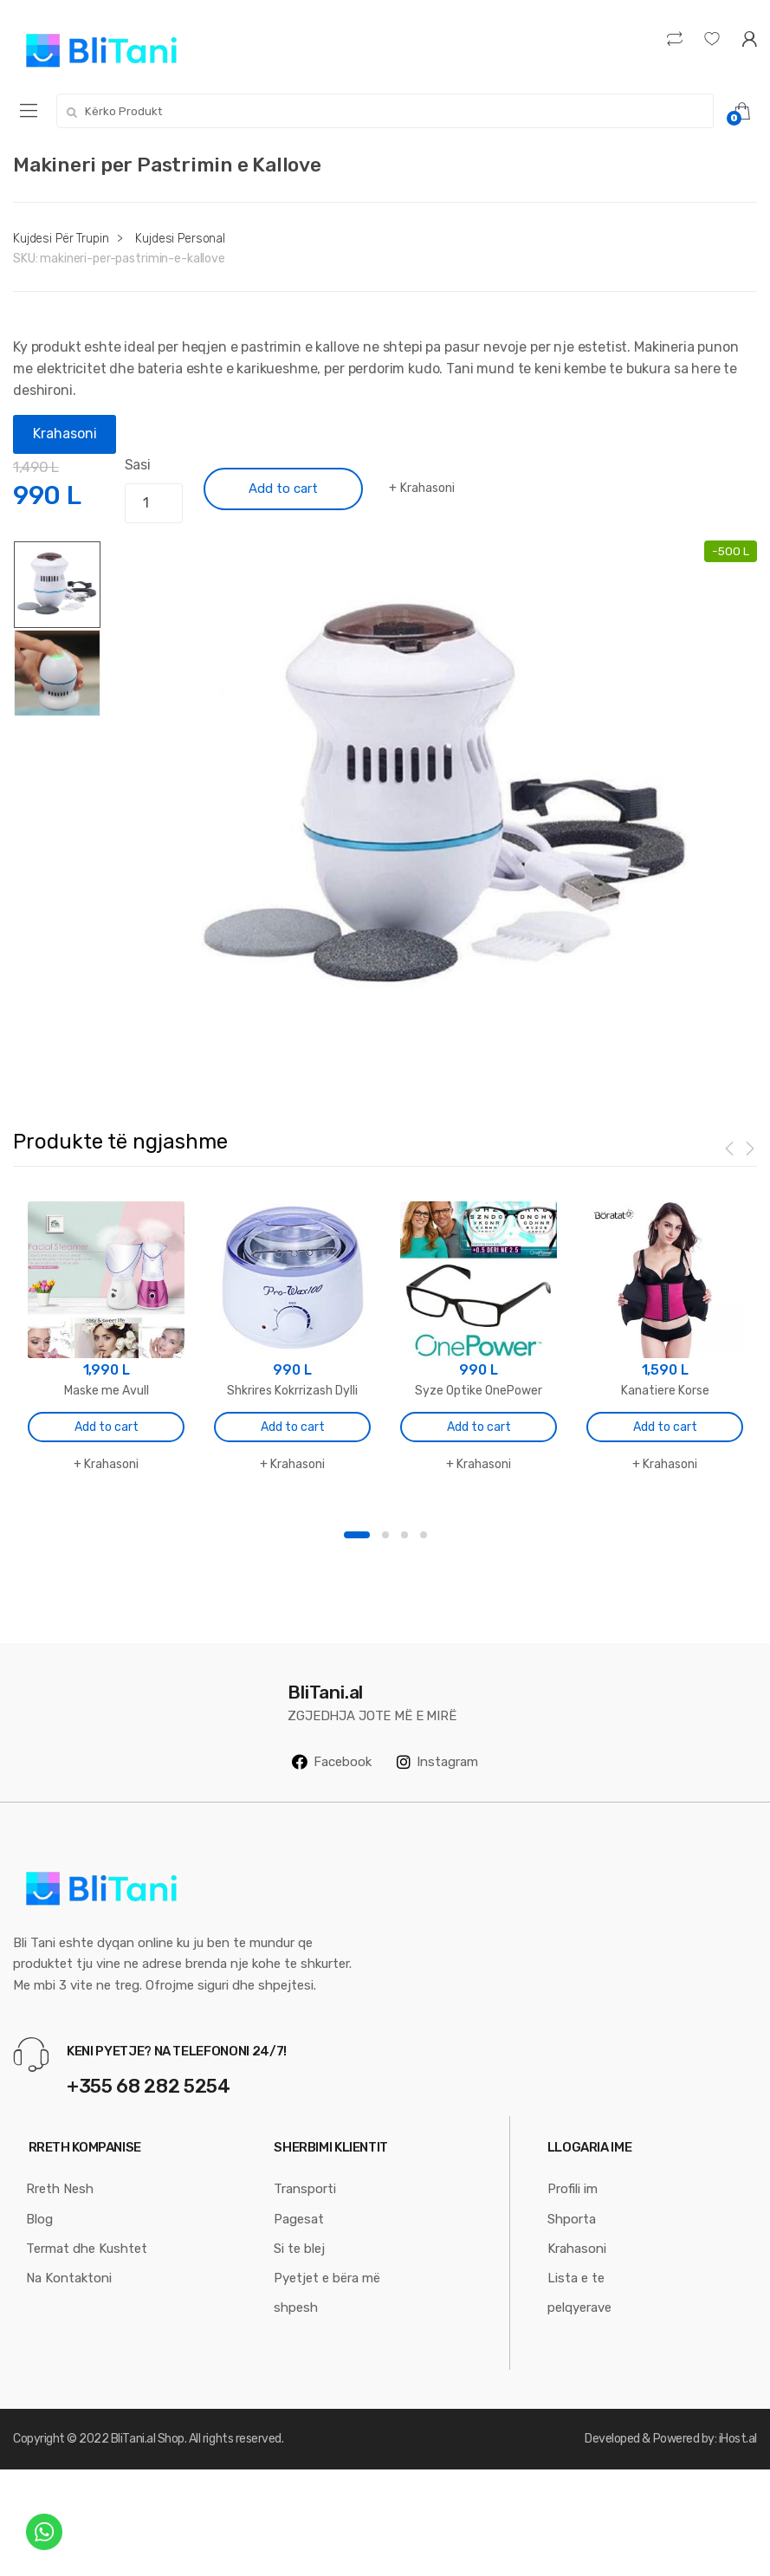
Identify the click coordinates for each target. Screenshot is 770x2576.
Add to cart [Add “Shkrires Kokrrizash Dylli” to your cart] (293, 1427)
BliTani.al (133, 2438)
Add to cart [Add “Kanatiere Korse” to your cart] (665, 1427)
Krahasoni (65, 433)
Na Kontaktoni (69, 2278)
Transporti (305, 2189)
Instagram (437, 1762)
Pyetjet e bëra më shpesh (327, 2292)
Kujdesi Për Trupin (60, 238)
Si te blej (299, 2248)
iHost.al (738, 2438)
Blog (39, 2219)
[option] (447, 800)
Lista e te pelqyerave (579, 2292)
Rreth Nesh (60, 2189)
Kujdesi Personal (180, 238)
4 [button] (423, 1534)
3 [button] (404, 1534)
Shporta (571, 2219)
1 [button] (357, 1534)
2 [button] (385, 1534)
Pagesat (299, 2219)
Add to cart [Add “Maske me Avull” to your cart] (106, 1427)
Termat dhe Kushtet (86, 2248)
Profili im (572, 2189)
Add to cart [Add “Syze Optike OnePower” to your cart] (479, 1427)
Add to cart (283, 488)
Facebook (332, 1762)
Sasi (138, 464)
